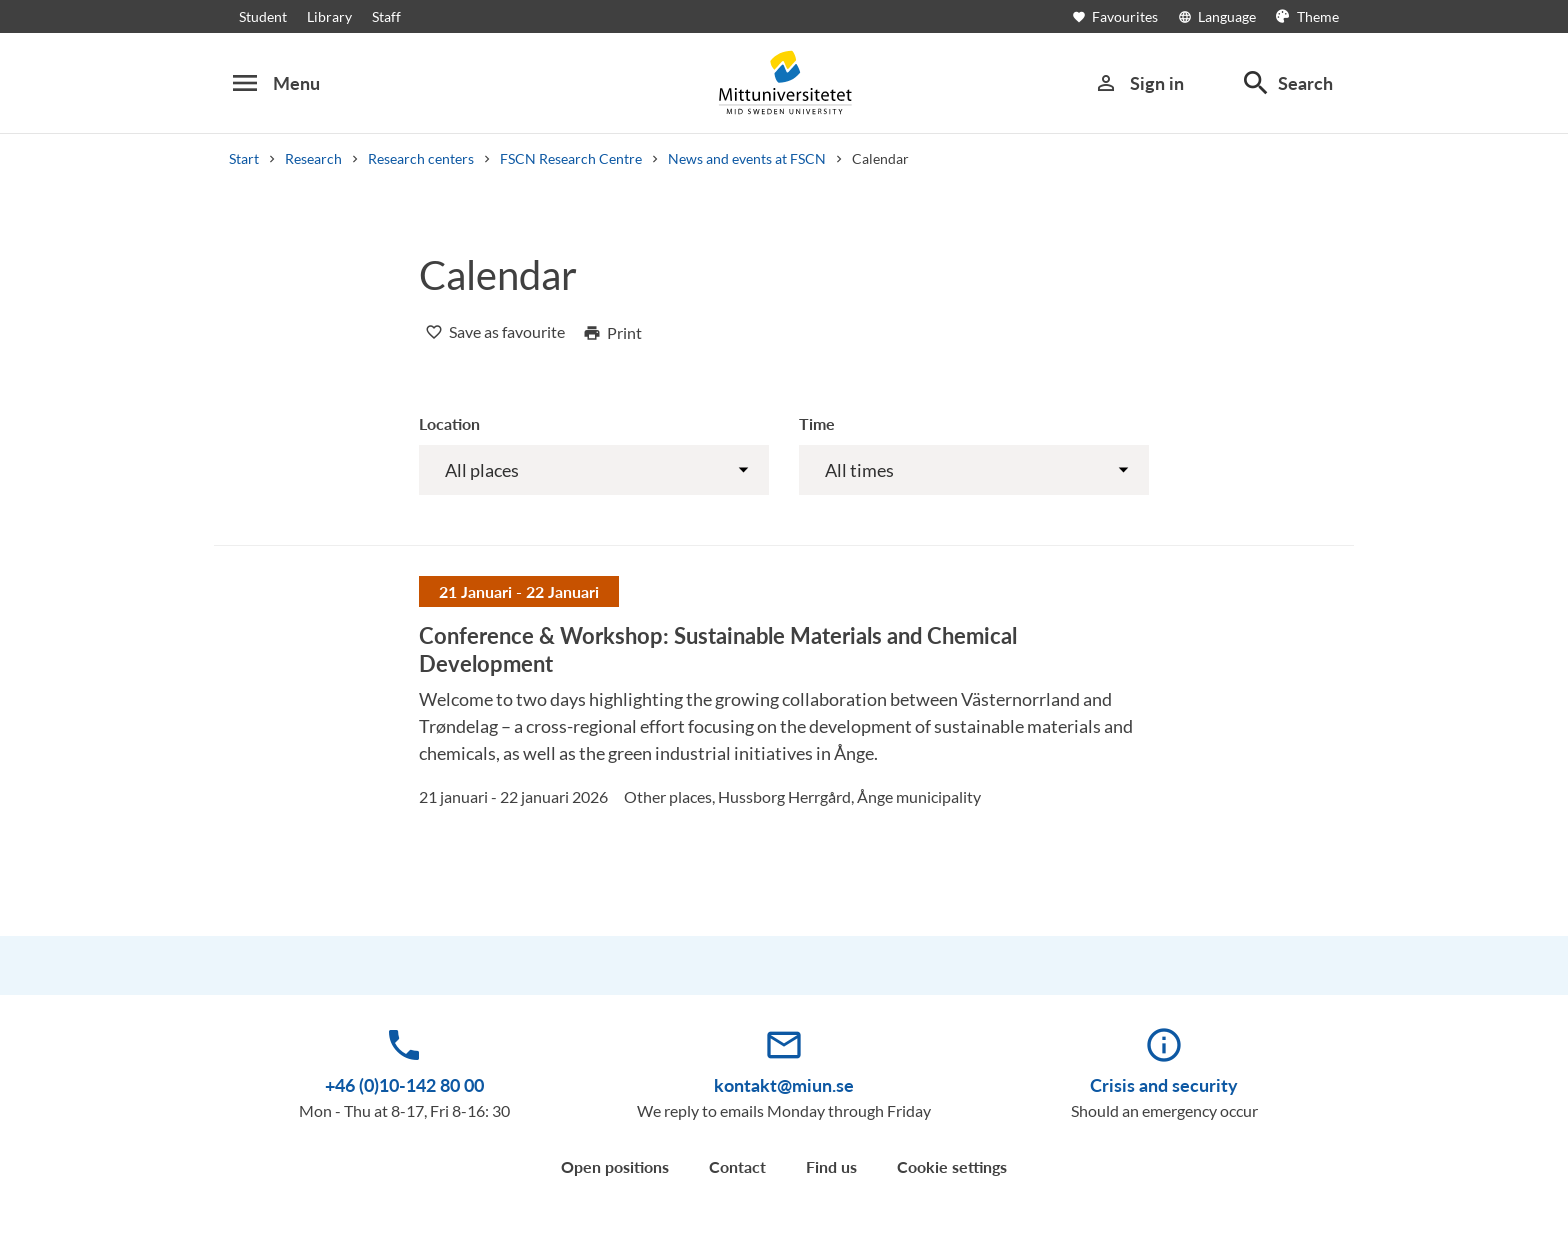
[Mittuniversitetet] (784, 82)
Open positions (615, 1166)
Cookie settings (952, 1166)
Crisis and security (1164, 1085)
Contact (737, 1166)
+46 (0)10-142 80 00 (404, 1085)
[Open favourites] (1125, 16)
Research (313, 158)
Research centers (421, 158)
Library (329, 16)
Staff (386, 16)
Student (263, 16)
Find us (831, 1166)
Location (449, 423)
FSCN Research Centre (571, 158)
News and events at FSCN (747, 158)
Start (244, 158)
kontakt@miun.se (784, 1085)
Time (817, 423)
